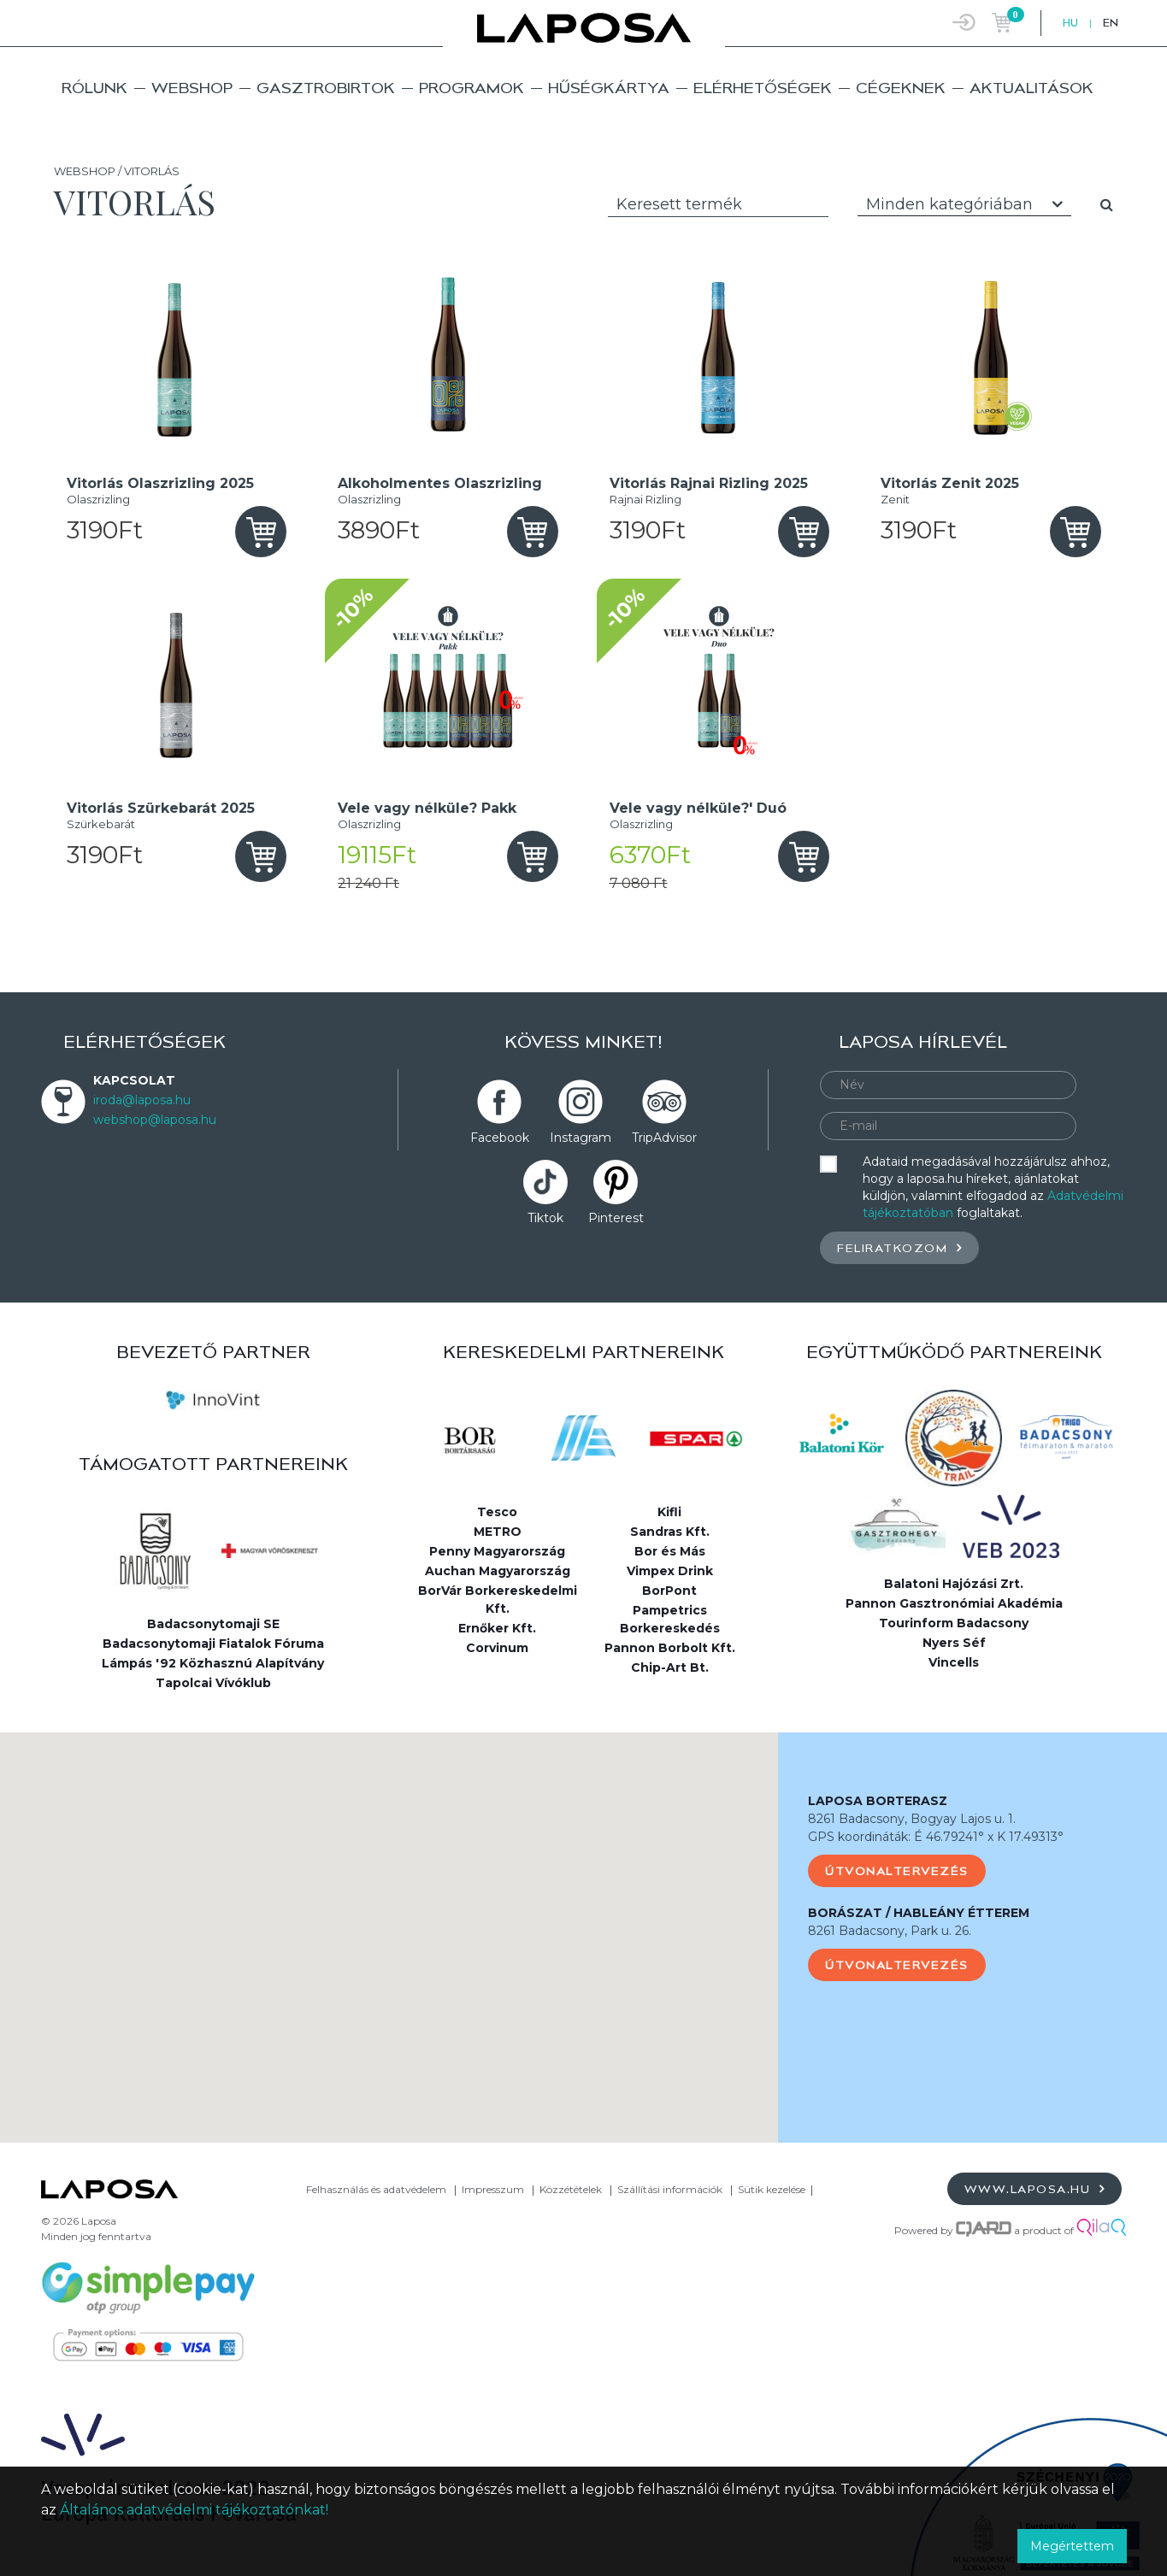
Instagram (580, 1137)
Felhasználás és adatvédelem (376, 2189)
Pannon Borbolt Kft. (669, 1648)
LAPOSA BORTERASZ (877, 1800)
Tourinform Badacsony (953, 1623)
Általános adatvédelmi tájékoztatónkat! (194, 2510)
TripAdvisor (664, 1137)
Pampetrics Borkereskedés (670, 1619)
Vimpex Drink (670, 1571)
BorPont (669, 1590)
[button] (389, 1922)
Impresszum (493, 2189)
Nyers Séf (954, 1642)
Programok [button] (471, 87)
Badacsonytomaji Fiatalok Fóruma (213, 1643)
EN (1110, 22)
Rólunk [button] (94, 87)
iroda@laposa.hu (142, 1100)
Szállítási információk (669, 2189)
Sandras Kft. (670, 1531)
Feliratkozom (899, 1247)
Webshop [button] (192, 87)
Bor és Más (669, 1551)
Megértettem (1072, 2546)
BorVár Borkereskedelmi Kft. (497, 1599)
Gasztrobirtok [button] (325, 87)
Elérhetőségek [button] (762, 87)
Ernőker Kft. (497, 1628)
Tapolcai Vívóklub (213, 1683)
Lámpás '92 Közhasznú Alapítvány (213, 1663)
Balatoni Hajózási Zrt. (953, 1583)
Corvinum (497, 1648)
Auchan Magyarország (497, 1571)
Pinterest (616, 1218)
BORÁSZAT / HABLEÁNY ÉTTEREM (918, 1912)
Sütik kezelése (771, 2189)
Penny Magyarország (497, 1551)
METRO (498, 1531)
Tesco (497, 1512)
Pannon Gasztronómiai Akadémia (954, 1603)
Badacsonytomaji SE (213, 1624)
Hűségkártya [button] (608, 87)
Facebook (499, 1137)
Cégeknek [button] (901, 87)
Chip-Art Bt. (670, 1667)
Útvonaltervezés (897, 1871)
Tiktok (545, 1218)
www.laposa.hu (1034, 2188)
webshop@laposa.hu (154, 1119)
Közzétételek (570, 2189)
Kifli (669, 1512)
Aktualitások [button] (1031, 87)
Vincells (953, 1662)
